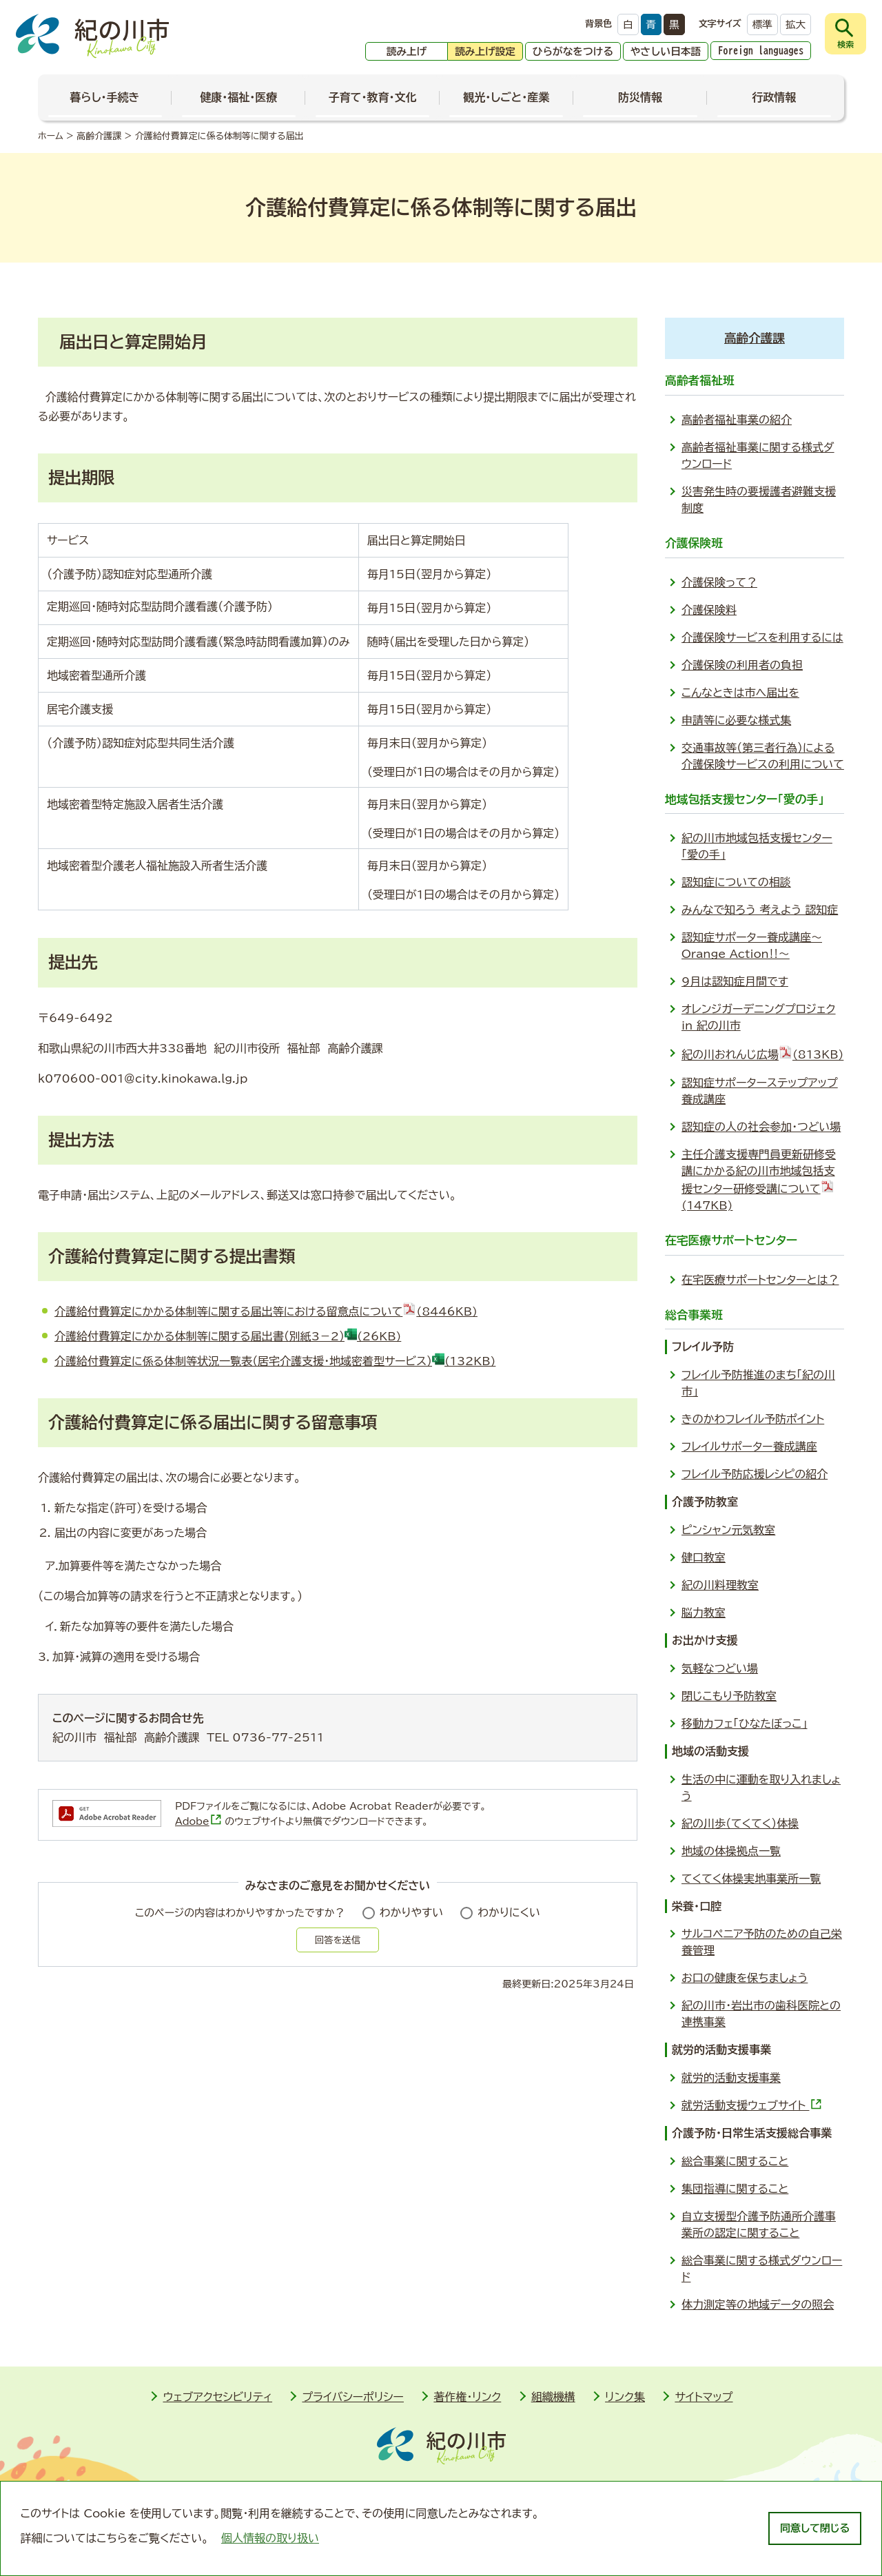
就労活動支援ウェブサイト (751, 2104)
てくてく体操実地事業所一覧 (751, 1878)
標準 (762, 24)
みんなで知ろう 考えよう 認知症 (759, 909)
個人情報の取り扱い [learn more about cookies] (270, 2538)
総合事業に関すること (734, 2161)
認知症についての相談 (736, 882)
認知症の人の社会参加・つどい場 (761, 1126)
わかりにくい (509, 1912)
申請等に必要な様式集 (736, 720)
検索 (845, 44)
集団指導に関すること (734, 2188)
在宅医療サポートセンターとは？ (760, 1279)
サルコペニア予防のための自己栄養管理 (761, 1942)
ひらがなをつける (573, 51)
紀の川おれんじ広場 (762, 1052)
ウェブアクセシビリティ (217, 2396)
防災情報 (640, 97)
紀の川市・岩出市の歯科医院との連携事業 (761, 2013)
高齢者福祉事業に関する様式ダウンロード (757, 455)
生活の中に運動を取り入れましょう (761, 1787)
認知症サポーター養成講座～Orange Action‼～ (751, 945)
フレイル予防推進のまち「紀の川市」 (758, 1383)
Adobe (198, 1821)
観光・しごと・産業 (506, 97)
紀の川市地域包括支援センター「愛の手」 (756, 846)
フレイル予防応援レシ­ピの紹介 (754, 1474)
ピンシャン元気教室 (728, 1529)
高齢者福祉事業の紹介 (736, 419)
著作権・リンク (467, 2396)
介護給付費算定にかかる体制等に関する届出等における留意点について (266, 1311)
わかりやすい (412, 1912)
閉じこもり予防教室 (729, 1695)
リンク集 (625, 2396)
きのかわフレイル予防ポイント (752, 1418)
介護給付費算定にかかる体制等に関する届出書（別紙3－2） (227, 1336)
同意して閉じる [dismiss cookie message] (815, 2528)
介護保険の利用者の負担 (742, 665)
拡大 (796, 24)
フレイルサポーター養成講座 (749, 1446)
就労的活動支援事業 (731, 2077)
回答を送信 (337, 1940)
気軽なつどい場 (719, 1668)
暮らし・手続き (105, 97)
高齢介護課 (98, 136)
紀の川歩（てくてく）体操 (740, 1823)
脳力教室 (703, 1612)
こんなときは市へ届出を (740, 692)
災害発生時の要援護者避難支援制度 (758, 499)
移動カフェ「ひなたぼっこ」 (744, 1723)
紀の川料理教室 (720, 1585)
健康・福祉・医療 (238, 97)
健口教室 (703, 1557)
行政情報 (774, 97)
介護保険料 (709, 609)
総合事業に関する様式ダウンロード (761, 2268)
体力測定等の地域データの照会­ (757, 2304)
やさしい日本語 (665, 51)
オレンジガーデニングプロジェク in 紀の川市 (758, 1017)
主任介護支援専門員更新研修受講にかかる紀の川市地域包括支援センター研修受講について (758, 1180)
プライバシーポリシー (353, 2396)
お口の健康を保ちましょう (744, 1977)
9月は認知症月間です (734, 981)
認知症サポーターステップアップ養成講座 (759, 1091)
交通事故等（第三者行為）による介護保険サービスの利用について (762, 756)
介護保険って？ (719, 582)
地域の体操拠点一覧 (731, 1851)
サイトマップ (703, 2396)
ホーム (50, 136)
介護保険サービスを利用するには (762, 637)
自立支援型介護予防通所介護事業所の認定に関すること (758, 2224)
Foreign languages (760, 50)
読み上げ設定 (485, 51)
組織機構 (553, 2396)
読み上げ (407, 51)
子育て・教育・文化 (373, 97)
